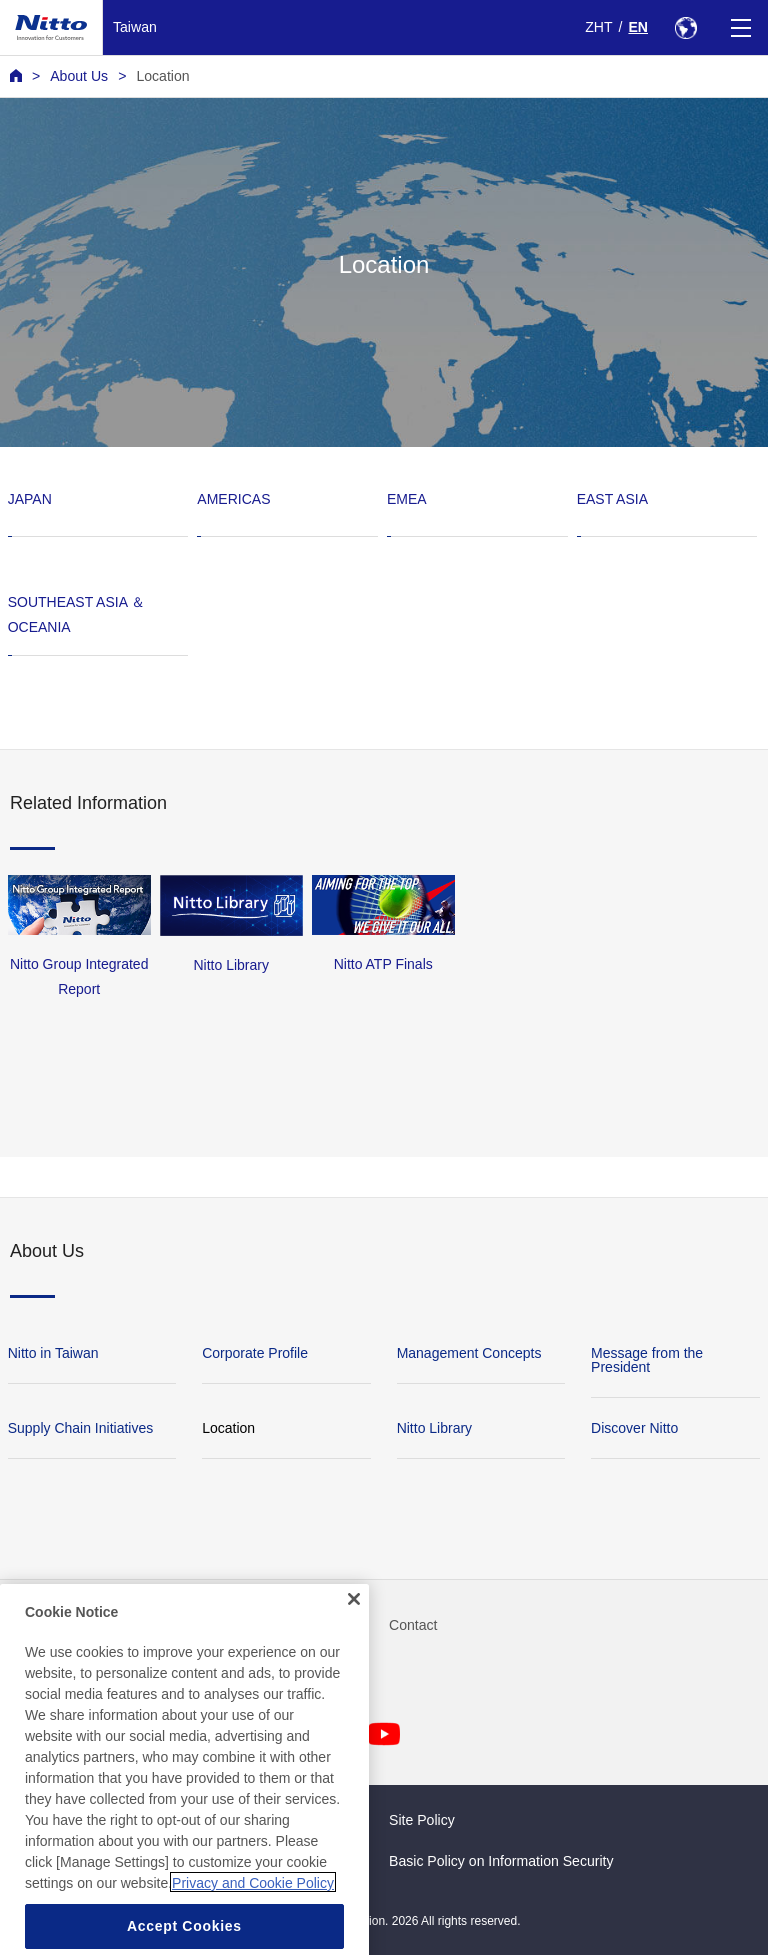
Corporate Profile (255, 1353)
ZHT (598, 27)
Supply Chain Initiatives (81, 1428)
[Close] (354, 1625)
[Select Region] (685, 27)
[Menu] (740, 27)
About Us (79, 76)
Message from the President (647, 1360)
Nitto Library (434, 1428)
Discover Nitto (634, 1428)
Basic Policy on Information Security (501, 1861)
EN (638, 27)
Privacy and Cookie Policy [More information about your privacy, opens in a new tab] (253, 1909)
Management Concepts (469, 1353)
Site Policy (422, 1820)
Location (162, 76)
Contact (413, 1625)
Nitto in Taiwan (53, 1353)
